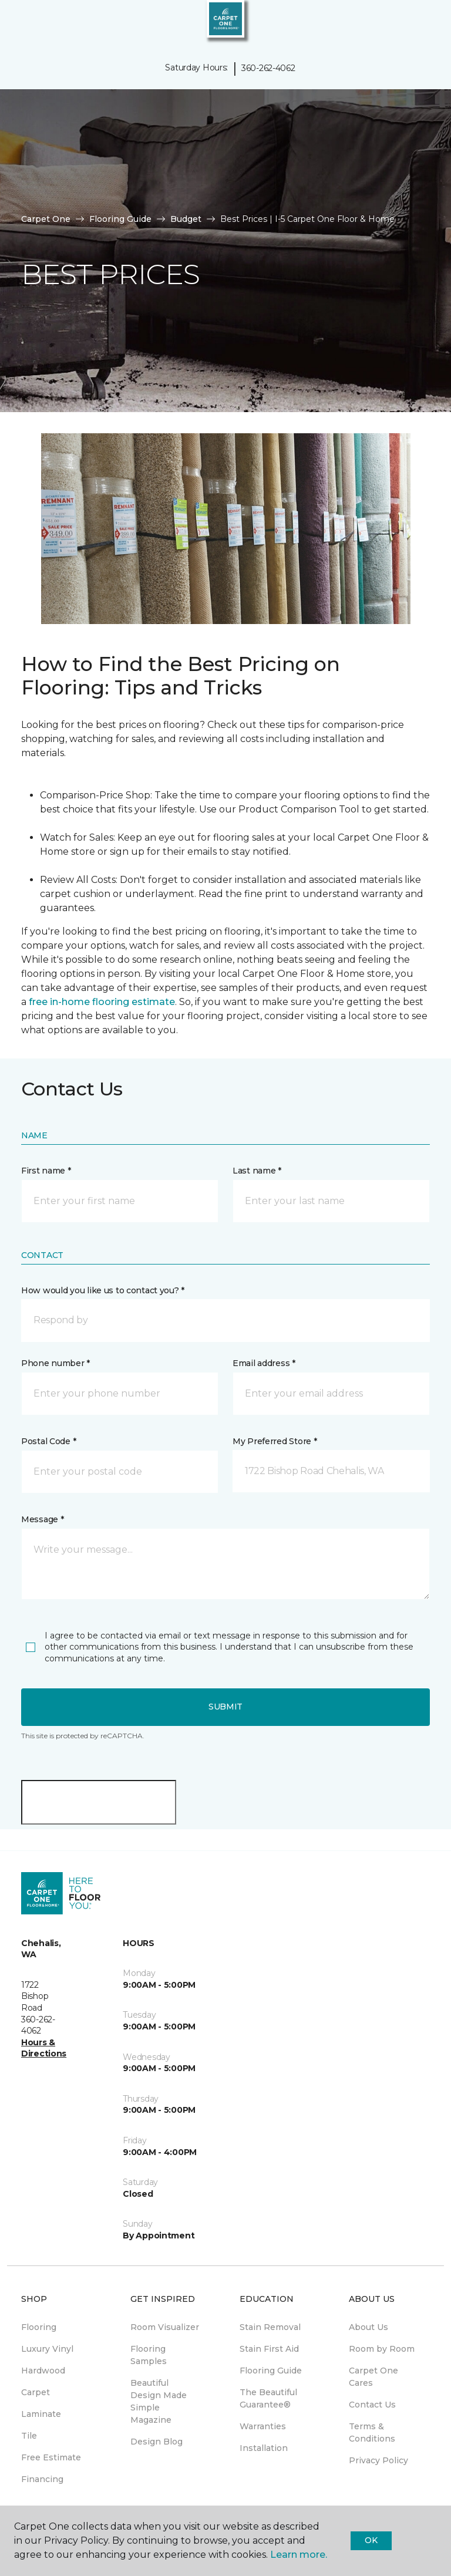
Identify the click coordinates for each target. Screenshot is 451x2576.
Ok (371, 2540)
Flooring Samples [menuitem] (148, 2355)
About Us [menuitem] (368, 2327)
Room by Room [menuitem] (382, 2349)
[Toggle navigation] (17, 23)
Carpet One (45, 219)
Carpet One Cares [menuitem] (373, 2376)
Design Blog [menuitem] (156, 2441)
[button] (406, 23)
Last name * (257, 1170)
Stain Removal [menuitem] (270, 2327)
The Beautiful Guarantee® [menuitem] (268, 2398)
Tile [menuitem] (29, 2435)
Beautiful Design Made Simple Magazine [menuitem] (158, 2401)
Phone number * (55, 1363)
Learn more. (298, 2554)
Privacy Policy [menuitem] (378, 2460)
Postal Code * (48, 1441)
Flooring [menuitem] (38, 2327)
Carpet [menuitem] (35, 2392)
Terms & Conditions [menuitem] (372, 2432)
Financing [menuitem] (42, 2479)
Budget (185, 219)
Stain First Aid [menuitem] (269, 2349)
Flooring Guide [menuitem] (271, 2370)
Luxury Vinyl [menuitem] (47, 2349)
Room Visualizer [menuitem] (164, 2327)
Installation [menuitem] (264, 2448)
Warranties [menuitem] (263, 2426)
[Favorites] (420, 23)
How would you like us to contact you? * (102, 1290)
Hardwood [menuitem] (43, 2370)
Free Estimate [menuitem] (51, 2457)
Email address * (264, 1363)
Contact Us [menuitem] (372, 2404)
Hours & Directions (43, 2048)
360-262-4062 (268, 68)
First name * (46, 1170)
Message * (42, 1519)
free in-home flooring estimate (102, 1001)
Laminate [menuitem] (41, 2414)
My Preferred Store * (275, 1441)
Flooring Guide (120, 219)
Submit (225, 1706)
